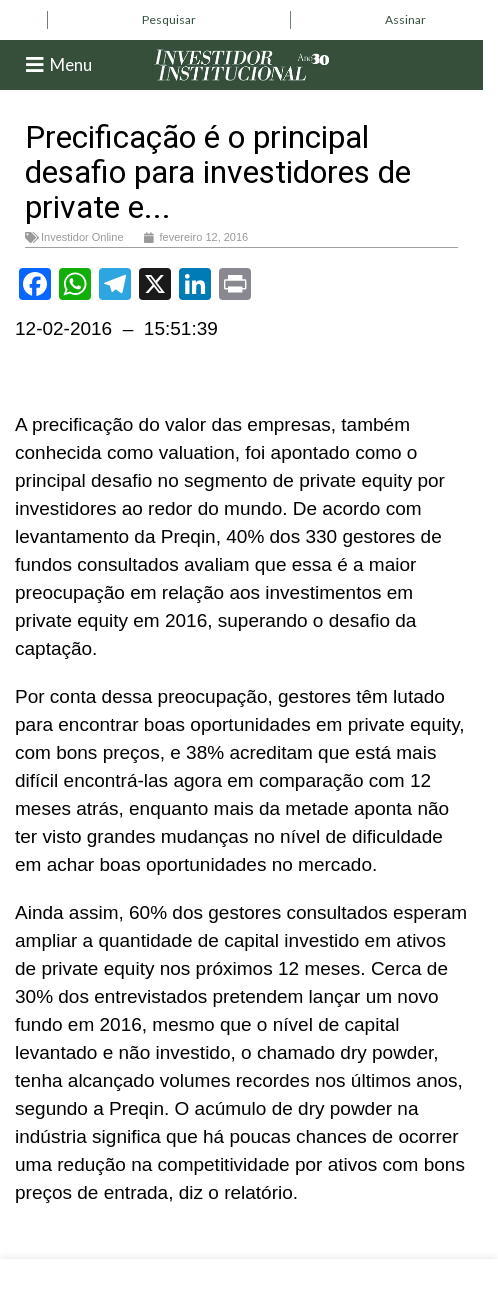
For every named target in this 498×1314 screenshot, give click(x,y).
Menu (71, 64)
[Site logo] (242, 63)
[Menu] (35, 65)
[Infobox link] (169, 20)
